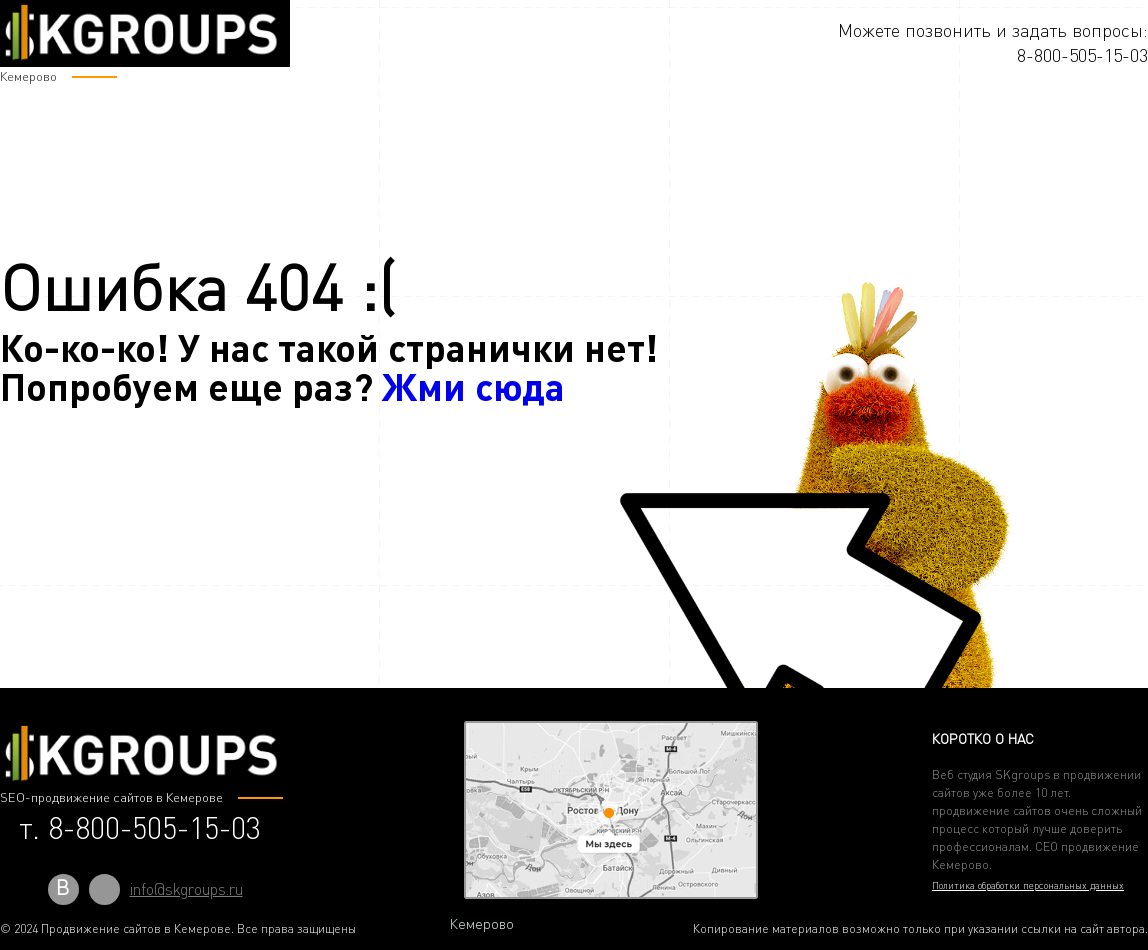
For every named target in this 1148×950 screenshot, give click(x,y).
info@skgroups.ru (186, 889)
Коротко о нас (983, 738)
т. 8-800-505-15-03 (140, 828)
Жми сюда (473, 385)
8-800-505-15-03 (1082, 55)
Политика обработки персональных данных (1028, 885)
